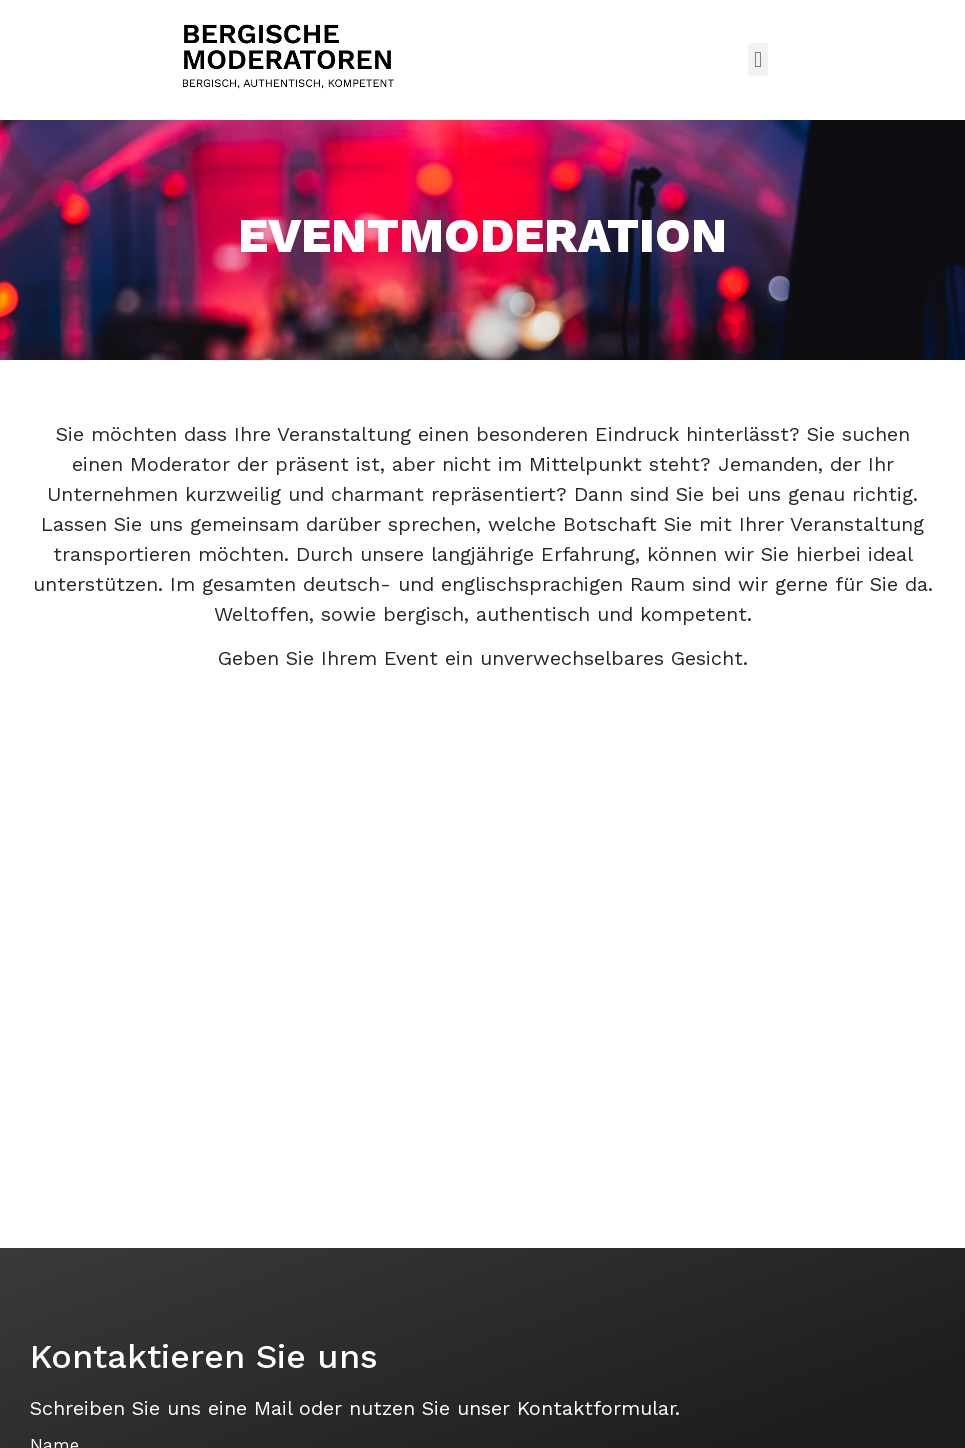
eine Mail (250, 1408)
